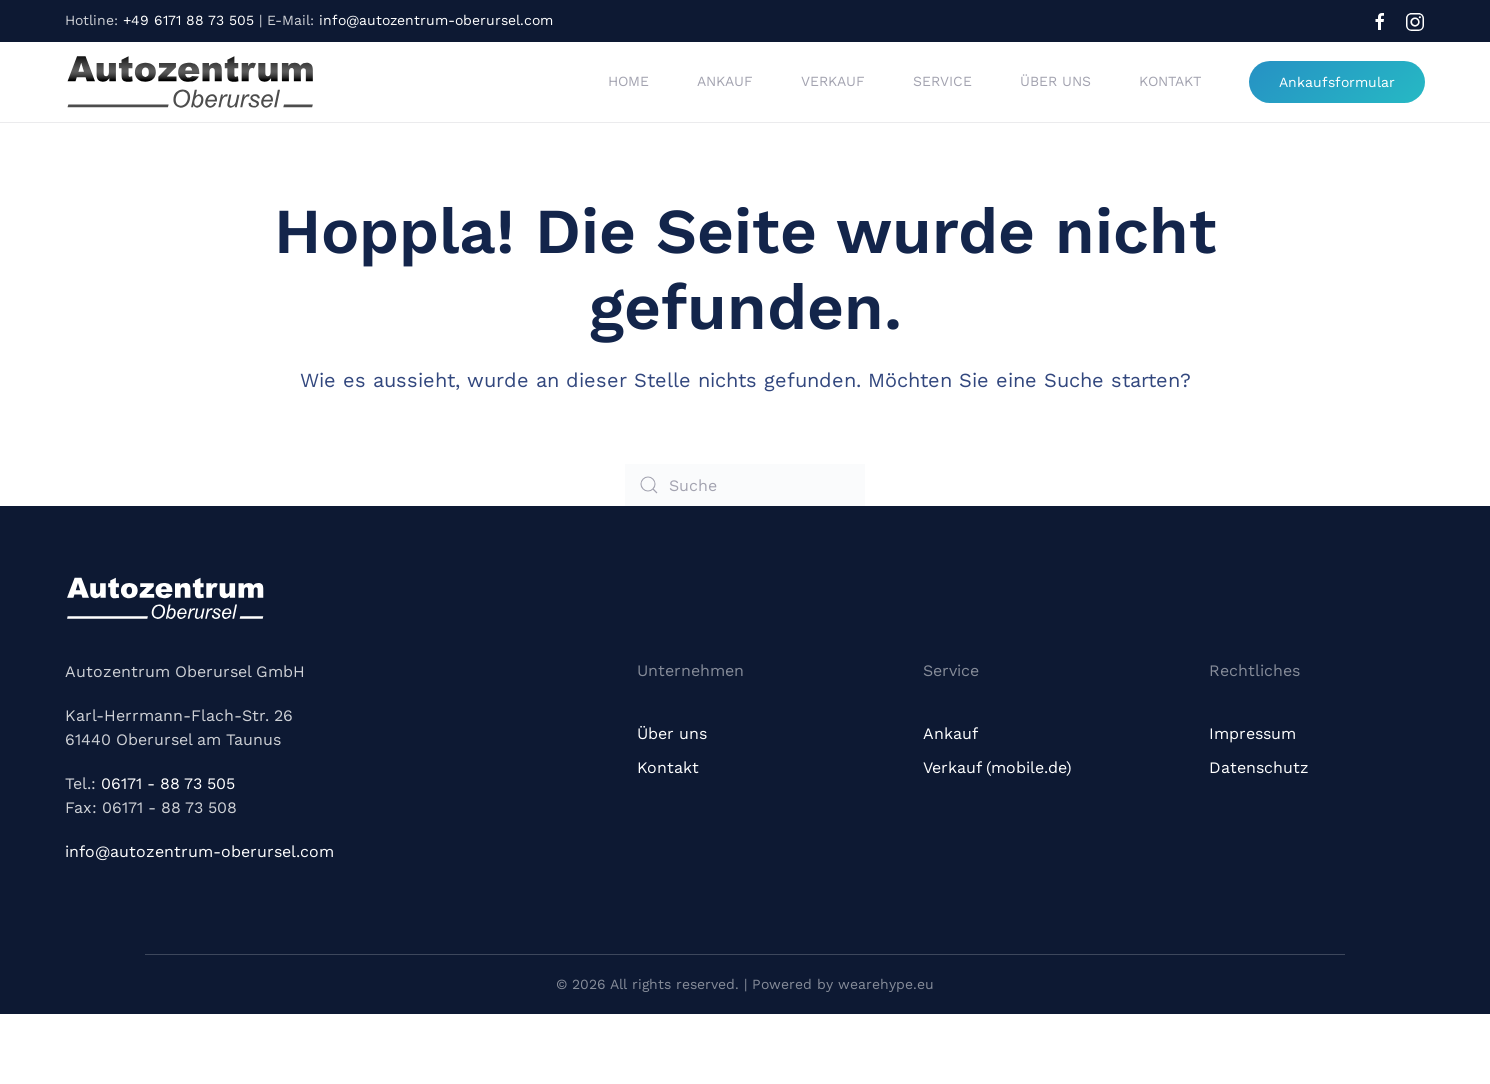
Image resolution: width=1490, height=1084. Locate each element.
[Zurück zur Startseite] (190, 82)
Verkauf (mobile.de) (997, 767)
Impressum (1252, 733)
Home (628, 81)
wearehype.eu (886, 984)
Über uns (1055, 81)
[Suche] (745, 485)
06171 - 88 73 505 (168, 783)
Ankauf (725, 81)
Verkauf (833, 81)
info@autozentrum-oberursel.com (436, 20)
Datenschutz (1259, 767)
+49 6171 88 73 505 (188, 20)
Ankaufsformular (1337, 82)
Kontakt (1170, 81)
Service (942, 81)
